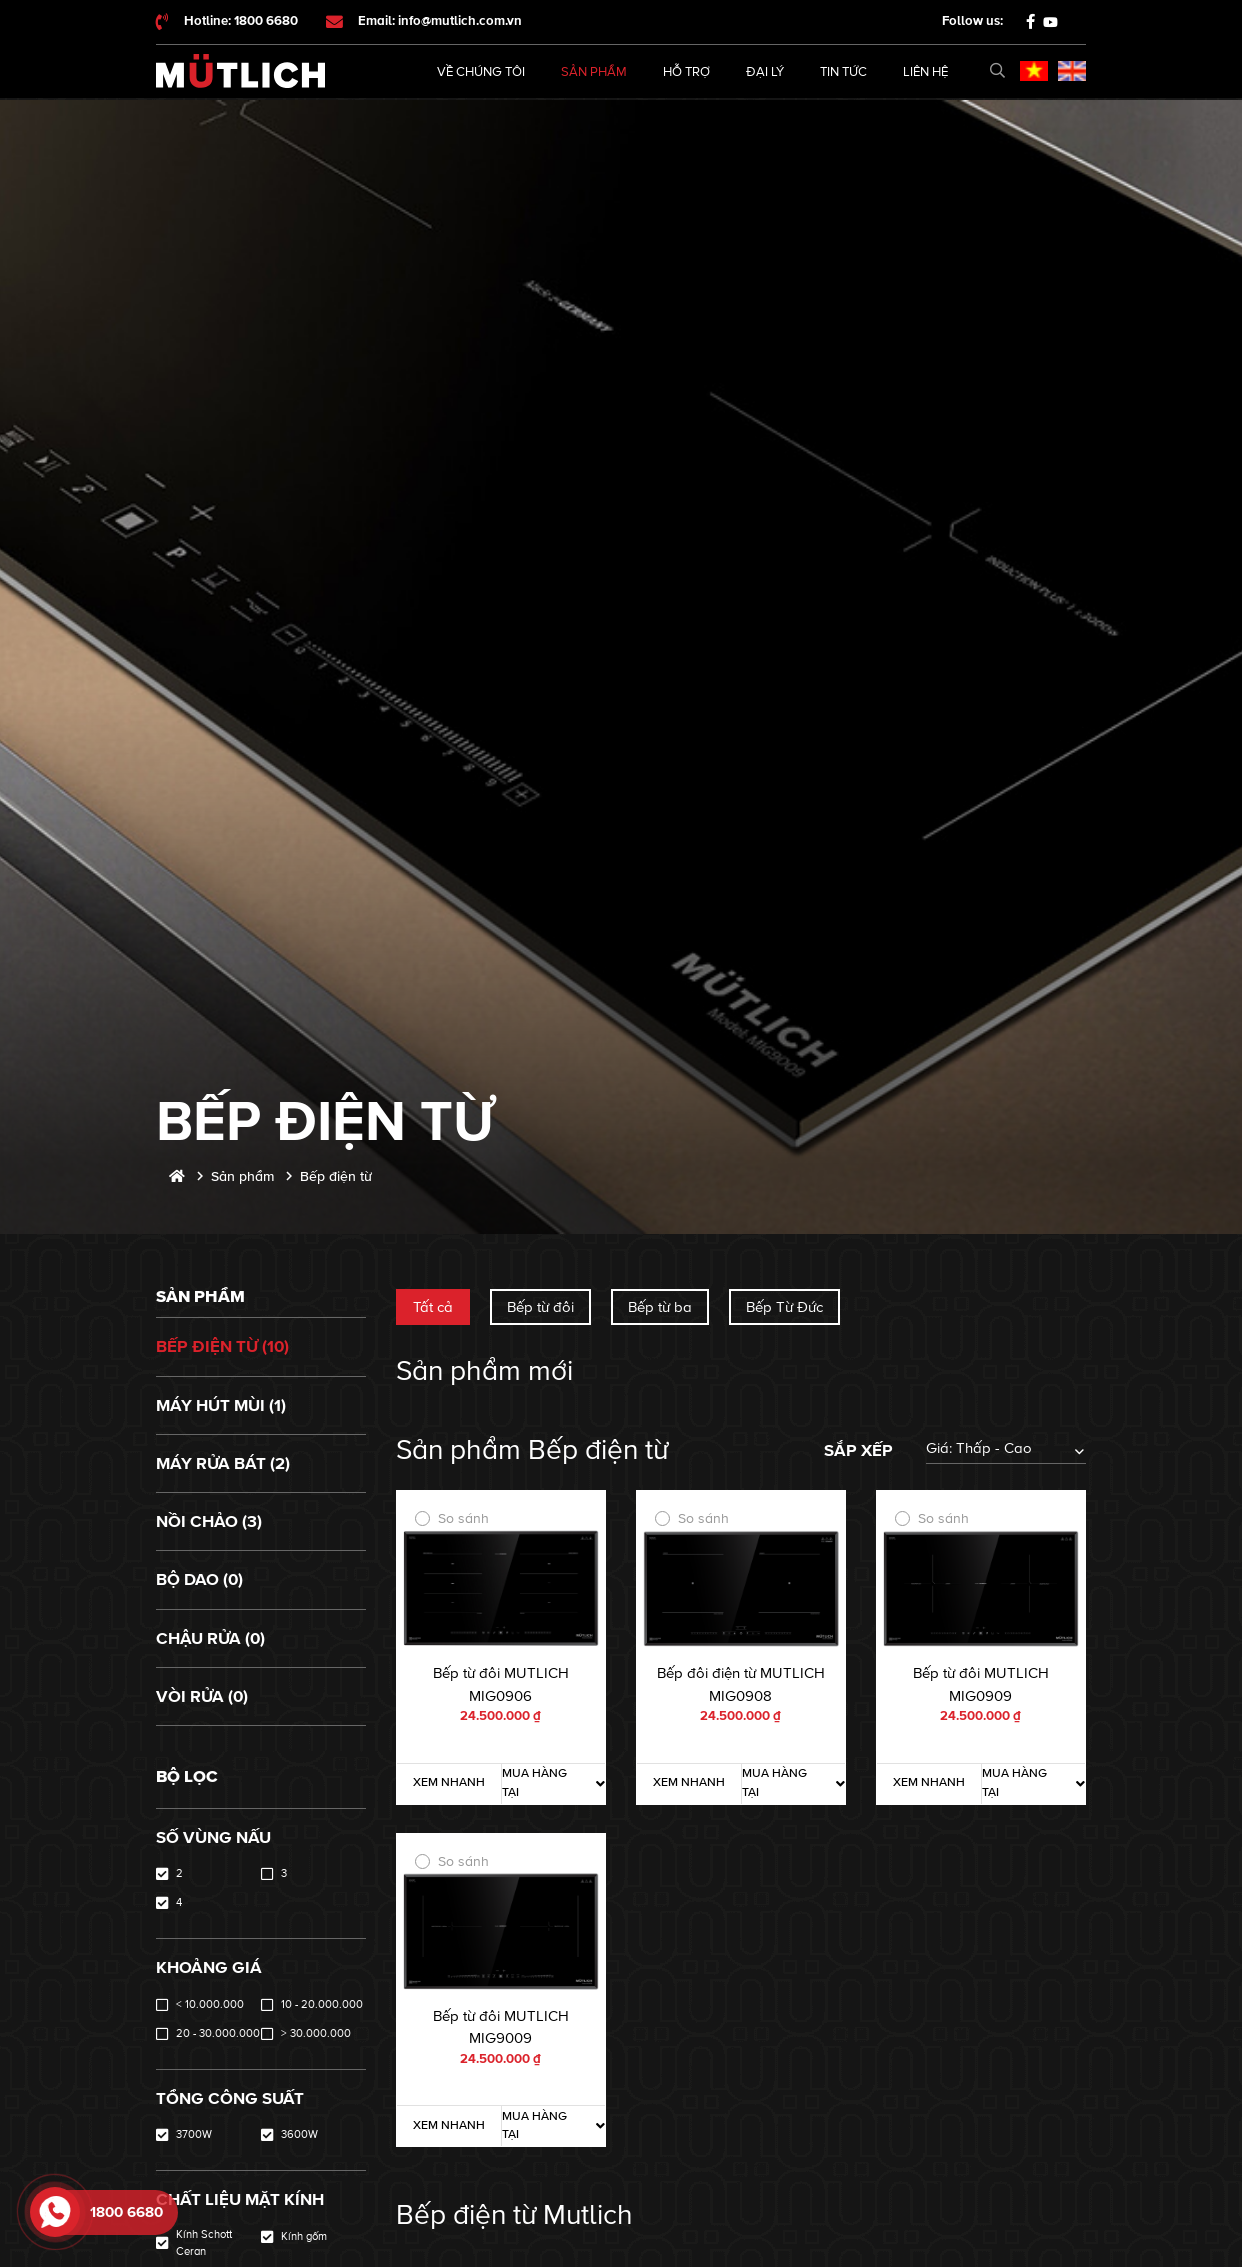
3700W (194, 2134)
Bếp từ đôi (540, 1307)
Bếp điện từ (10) (222, 1346)
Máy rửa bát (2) (223, 1463)
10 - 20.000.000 (322, 2004)
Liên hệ (925, 72)
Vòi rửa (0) (202, 1696)
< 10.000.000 (210, 2004)
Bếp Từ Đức (784, 1307)
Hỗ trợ (686, 72)
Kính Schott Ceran (204, 2243)
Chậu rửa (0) (210, 1638)
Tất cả (433, 1307)
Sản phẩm (594, 72)
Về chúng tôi (481, 72)
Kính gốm (304, 2236)
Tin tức (843, 72)
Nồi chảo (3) (209, 1521)
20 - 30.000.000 (218, 2033)
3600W (299, 2134)
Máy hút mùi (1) (221, 1405)
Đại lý (765, 72)
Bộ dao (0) (199, 1579)
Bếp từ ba (660, 1307)
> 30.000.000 (316, 2033)
